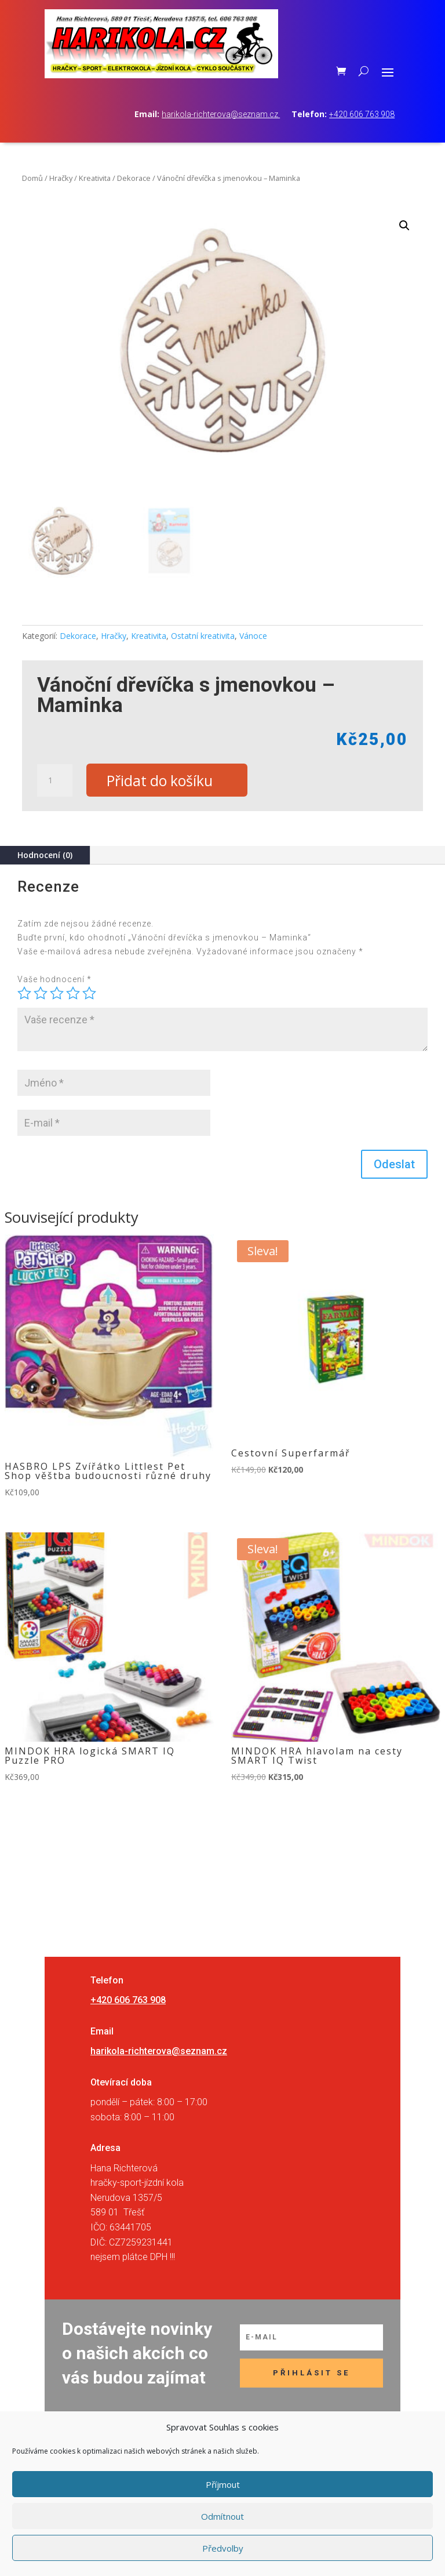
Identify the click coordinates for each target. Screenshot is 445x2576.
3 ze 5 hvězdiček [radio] (57, 994)
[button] (404, 225)
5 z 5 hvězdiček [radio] (89, 994)
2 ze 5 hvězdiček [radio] (41, 994)
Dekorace (134, 178)
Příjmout (223, 2484)
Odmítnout (222, 2516)
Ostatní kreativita (203, 635)
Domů (32, 178)
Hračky (60, 178)
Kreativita (95, 178)
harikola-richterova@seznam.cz (221, 114)
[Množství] (54, 780)
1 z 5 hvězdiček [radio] (24, 994)
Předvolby (222, 2548)
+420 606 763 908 (362, 114)
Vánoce (253, 635)
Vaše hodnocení (54, 979)
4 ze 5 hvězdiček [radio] (73, 994)
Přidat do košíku (160, 780)
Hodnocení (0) (44, 855)
